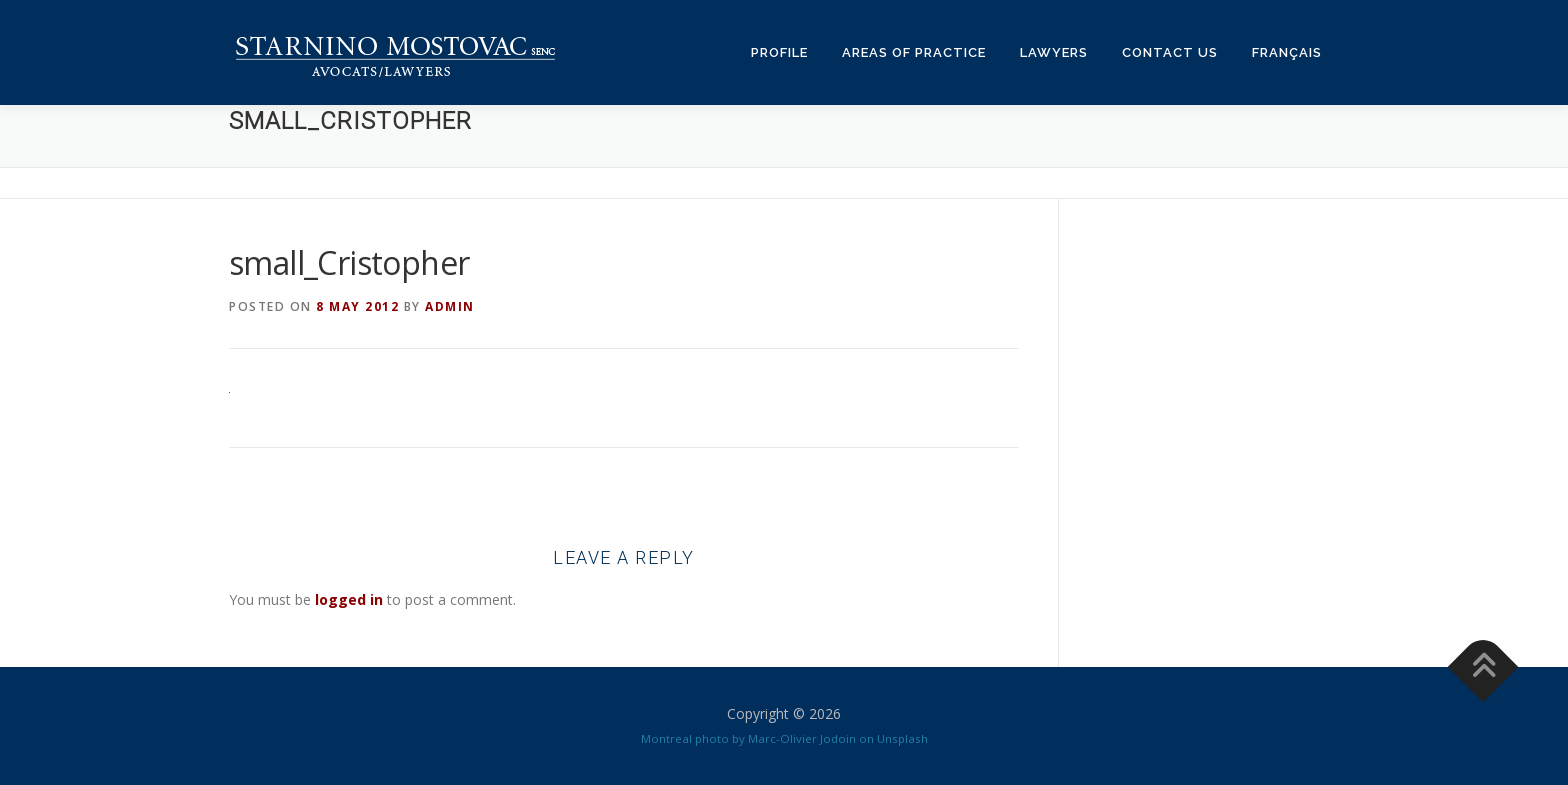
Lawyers (1054, 52)
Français (1287, 52)
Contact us (1170, 52)
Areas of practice (914, 52)
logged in (349, 599)
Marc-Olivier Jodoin (802, 738)
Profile (779, 52)
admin (450, 306)
